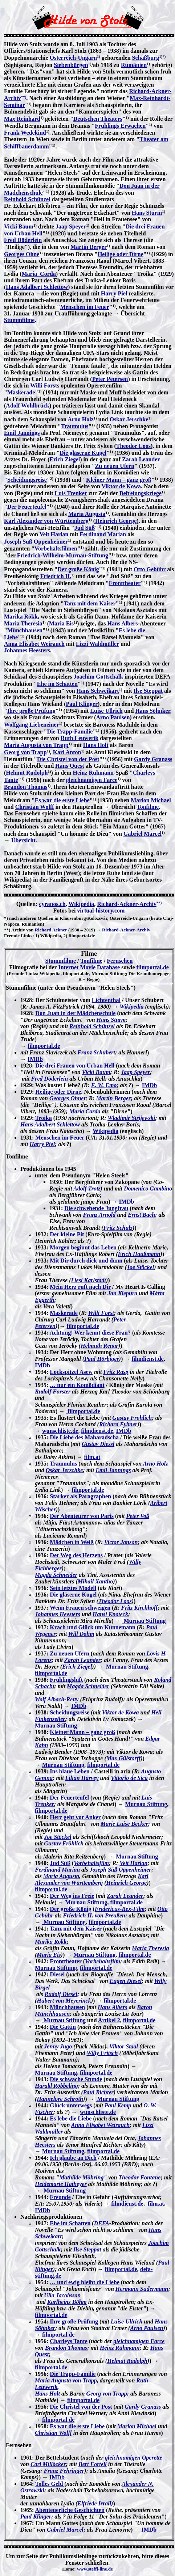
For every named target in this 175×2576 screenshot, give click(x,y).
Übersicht (23, 840)
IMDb (35, 1059)
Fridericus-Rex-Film (120, 1909)
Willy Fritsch (102, 2053)
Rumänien (134, 65)
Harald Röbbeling (56, 2086)
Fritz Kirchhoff (139, 1608)
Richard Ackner (51, 930)
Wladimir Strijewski (131, 1118)
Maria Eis (61, 623)
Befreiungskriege (140, 493)
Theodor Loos (133, 446)
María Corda (38, 274)
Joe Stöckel (140, 1267)
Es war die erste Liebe (62, 800)
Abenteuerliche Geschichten (70, 2510)
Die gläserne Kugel (83, 453)
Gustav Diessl (98, 1444)
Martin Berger (88, 247)
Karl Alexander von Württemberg (46, 521)
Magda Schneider (56, 1575)
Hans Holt (96, 745)
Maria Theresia (23, 623)
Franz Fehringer (64, 2471)
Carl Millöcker (48, 2464)
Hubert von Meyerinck (64, 2000)
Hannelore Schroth (60, 2099)
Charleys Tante (69, 2341)
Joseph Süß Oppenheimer (36, 541)
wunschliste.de (60, 1431)
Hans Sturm (147, 213)
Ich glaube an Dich (73, 2158)
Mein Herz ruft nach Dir (80, 1287)
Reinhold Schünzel (27, 199)
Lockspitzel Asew (71, 1372)
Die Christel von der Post (68, 759)
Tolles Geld (49, 2484)
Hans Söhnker (152, 711)
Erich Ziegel (64, 459)
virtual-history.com (101, 910)
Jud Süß (84, 528)
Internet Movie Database (89, 967)
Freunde (60, 2197)
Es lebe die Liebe (70, 2118)
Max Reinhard (22, 119)
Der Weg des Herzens (76, 1555)
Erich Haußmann (139, 1254)
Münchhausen (24, 630)
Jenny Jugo (58, 2046)
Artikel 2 (109, 2020)
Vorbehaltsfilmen (55, 548)
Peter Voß (138, 1516)
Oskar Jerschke (128, 419)
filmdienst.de (147, 1359)
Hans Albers (122, 623)
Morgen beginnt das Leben (83, 1247)
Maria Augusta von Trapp (36, 745)
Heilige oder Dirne (120, 254)
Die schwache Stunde (76, 2079)
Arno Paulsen (113, 717)
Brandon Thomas (25, 787)
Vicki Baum (18, 226)
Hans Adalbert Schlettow (37, 287)
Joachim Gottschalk (98, 676)
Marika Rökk (21, 616)
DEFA (101, 2223)
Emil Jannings (22, 433)
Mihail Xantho (95, 1581)
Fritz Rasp (115, 1372)
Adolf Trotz (87, 1188)
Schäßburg (145, 58)
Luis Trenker (71, 493)
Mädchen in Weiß (72, 1542)
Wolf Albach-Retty (56, 1699)
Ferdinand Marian (103, 534)
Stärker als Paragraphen (80, 1496)
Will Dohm (81, 1634)
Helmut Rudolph (27, 773)
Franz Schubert (96, 1052)
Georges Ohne (21, 254)
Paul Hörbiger (101, 1359)
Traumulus (74, 426)
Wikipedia (81, 904)
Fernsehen (120, 961)
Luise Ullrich (106, 711)
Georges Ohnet (67, 1098)
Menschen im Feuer (84, 307)
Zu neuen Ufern (114, 466)
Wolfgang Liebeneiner (31, 724)
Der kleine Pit (67, 1234)
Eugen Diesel (126, 1981)
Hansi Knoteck (110, 1614)
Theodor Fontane (139, 2177)
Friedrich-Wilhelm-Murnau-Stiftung (62, 555)
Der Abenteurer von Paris (82, 1516)
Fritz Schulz (117, 1228)
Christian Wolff (34, 807)
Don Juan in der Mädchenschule (75, 1013)
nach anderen (22, 918)
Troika (43, 1118)
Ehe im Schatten (57, 684)
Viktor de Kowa (121, 486)
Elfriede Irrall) (95, 2503)
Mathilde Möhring (81, 2177)
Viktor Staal (123, 2046)
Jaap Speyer (71, 226)
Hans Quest (69, 766)
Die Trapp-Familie (70, 731)
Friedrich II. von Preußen (94, 1915)
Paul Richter (98, 2092)
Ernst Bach (141, 1215)
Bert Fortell (92, 2464)
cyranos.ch (52, 904)
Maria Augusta (87, 514)
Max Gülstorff (123, 1758)
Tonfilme (148, 807)
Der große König (78, 569)
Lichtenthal (106, 1000)
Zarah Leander (141, 459)
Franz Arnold (99, 1215)
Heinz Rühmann (93, 773)
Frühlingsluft (66, 1680)
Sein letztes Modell (73, 1588)
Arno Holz (81, 419)
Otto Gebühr (150, 569)
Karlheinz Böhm (67, 2302)
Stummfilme (19, 320)
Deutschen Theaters (97, 119)
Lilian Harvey (82, 1778)
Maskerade (21, 392)
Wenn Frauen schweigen (80, 1608)
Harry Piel (114, 293)
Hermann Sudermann (141, 2289)
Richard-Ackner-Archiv (126, 904)
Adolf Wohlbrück (27, 405)
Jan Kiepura (122, 1293)
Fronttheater (125, 583)
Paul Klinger (82, 704)
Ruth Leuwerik (79, 738)
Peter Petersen (110, 379)
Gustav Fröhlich (132, 1418)
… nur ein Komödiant (77, 1385)
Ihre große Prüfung (31, 711)
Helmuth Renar (99, 1346)
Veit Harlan (54, 534)
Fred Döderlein (23, 240)
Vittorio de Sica (129, 1778)
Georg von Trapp (25, 752)
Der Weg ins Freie (72, 1896)
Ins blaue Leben (69, 1771)
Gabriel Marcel (142, 834)
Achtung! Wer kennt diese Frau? (89, 1332)
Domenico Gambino (148, 1188)
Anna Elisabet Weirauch (34, 644)
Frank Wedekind (25, 133)
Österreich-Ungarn (73, 58)
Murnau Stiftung (144, 1621)
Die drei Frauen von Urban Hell (74, 1065)
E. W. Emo (104, 1085)
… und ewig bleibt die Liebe (84, 2282)
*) (164, 56)
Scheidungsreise (27, 480)
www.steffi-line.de (95, 2569)
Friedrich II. (55, 576)
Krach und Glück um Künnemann (92, 1627)
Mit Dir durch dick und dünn (86, 1260)
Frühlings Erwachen (120, 126)
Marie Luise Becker (124, 1824)
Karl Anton (67, 752)
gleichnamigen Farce (91, 780)
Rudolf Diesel (61, 1994)
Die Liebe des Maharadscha (84, 1437)
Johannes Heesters (27, 650)
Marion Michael (151, 800)
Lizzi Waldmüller (97, 644)
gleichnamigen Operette (133, 2457)
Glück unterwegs (71, 2105)
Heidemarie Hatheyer (61, 2184)
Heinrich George (116, 521)
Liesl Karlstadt (88, 1280)
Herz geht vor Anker (75, 1817)
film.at (92, 1457)
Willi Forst (43, 385)
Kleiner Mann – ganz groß (118, 480)
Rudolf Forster (52, 1391)
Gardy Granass (153, 759)
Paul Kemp (118, 2105)
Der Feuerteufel (26, 507)
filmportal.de (152, 967)
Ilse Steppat (148, 691)
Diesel (57, 1974)
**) (23, 97)
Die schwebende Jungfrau (96, 1208)
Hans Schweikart (98, 691)
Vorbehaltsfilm (91, 1863)
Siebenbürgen (71, 65)
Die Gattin (63, 2027)
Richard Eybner (118, 1424)
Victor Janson (121, 1542)
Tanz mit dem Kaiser (90, 603)
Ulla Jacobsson (62, 2295)
